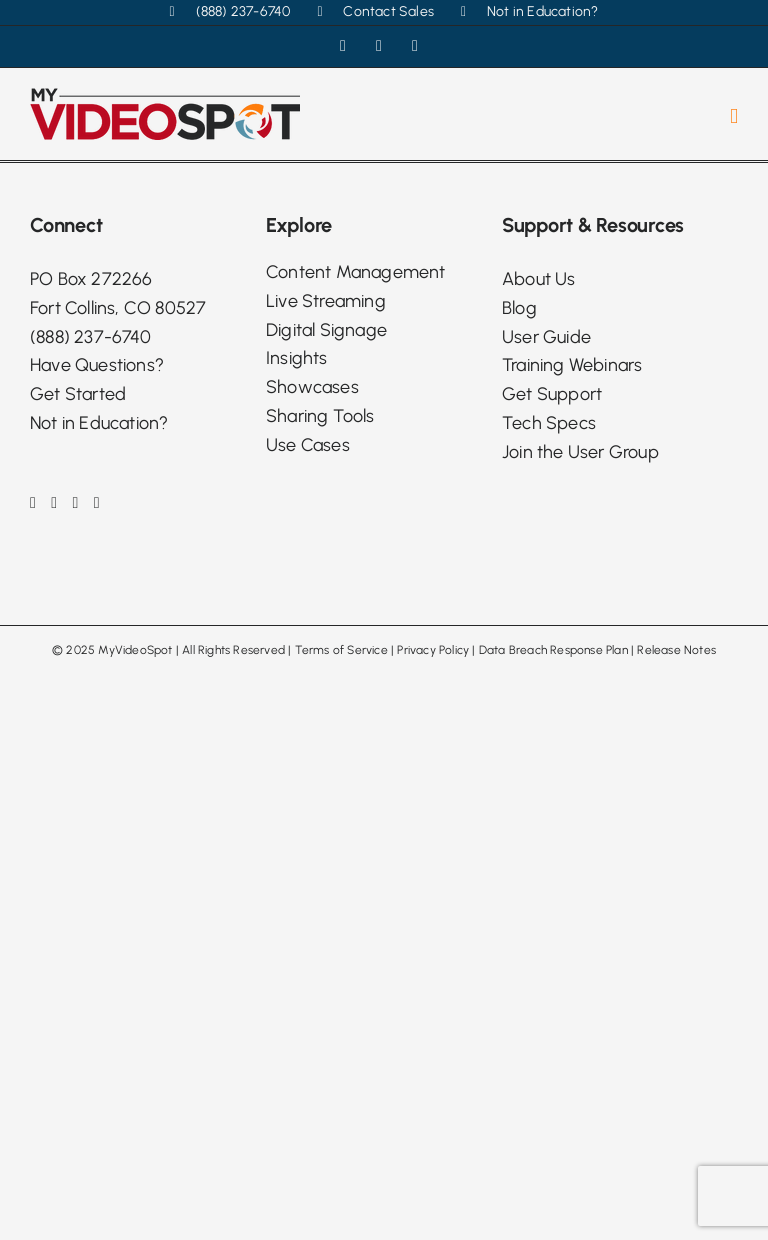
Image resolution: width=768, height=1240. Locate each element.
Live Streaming (326, 301)
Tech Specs (549, 423)
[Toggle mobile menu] (734, 116)
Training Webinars (572, 365)
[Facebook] (33, 503)
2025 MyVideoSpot (119, 650)
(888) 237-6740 (90, 337)
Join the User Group (580, 452)
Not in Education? (99, 423)
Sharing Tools (320, 416)
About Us (539, 279)
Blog (519, 308)
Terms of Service (341, 650)
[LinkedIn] (76, 503)
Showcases (312, 387)
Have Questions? (97, 365)
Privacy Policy (433, 650)
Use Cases (308, 445)
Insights (297, 358)
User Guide (546, 337)
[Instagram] (54, 503)
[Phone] (97, 503)
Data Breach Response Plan (553, 650)
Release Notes (676, 650)
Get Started (78, 394)
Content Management (356, 272)
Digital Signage (326, 330)
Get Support (552, 394)
